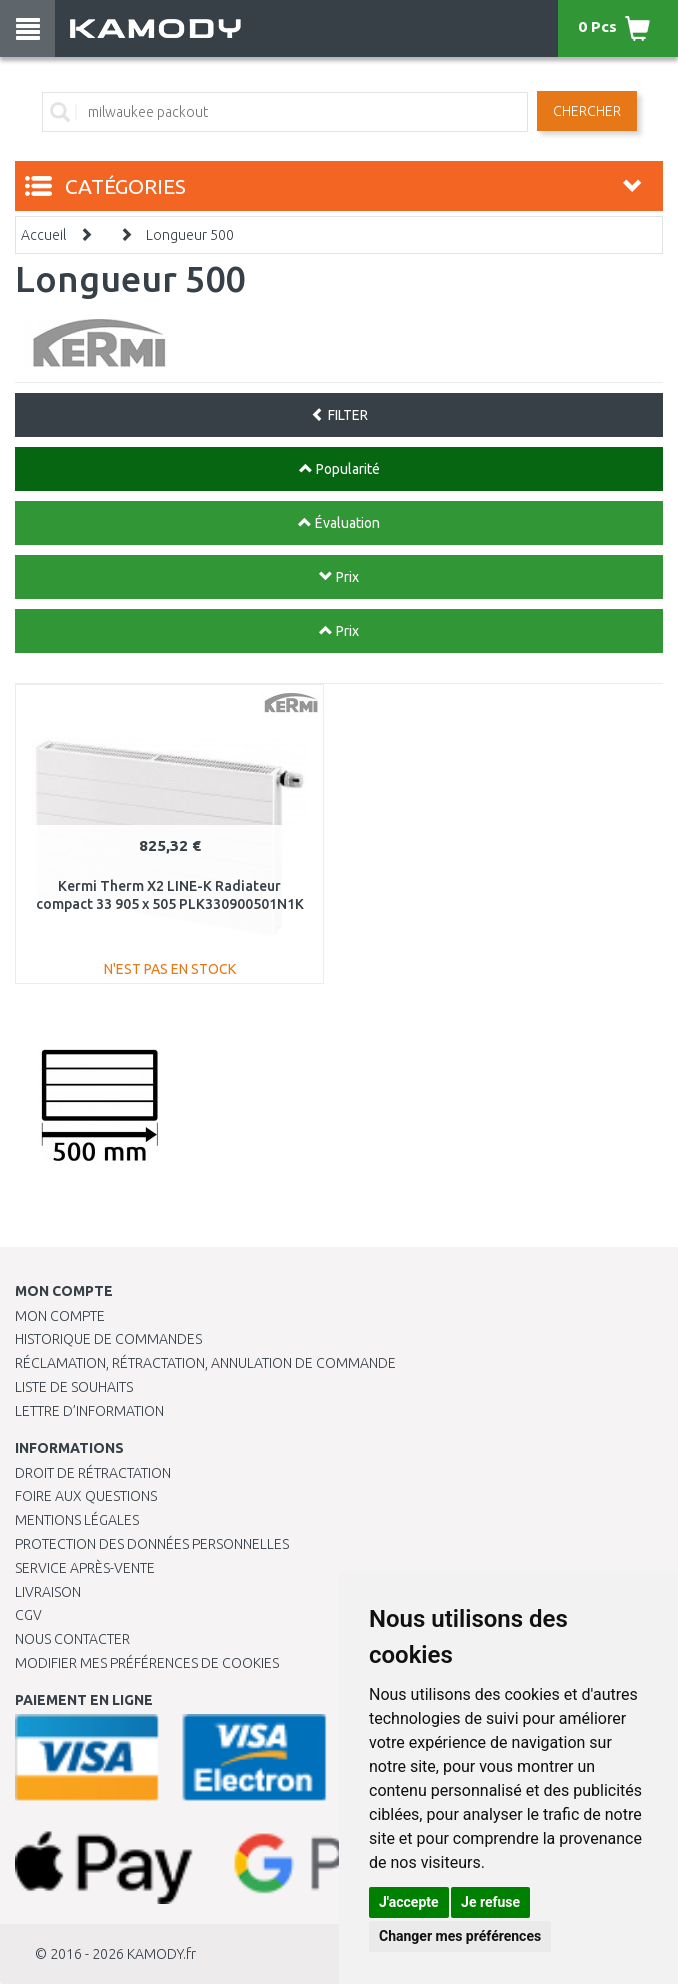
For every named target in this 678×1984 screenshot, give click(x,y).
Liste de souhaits (74, 1387)
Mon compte (60, 1316)
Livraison (48, 1592)
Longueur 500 (190, 235)
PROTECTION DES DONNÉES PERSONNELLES (152, 1544)
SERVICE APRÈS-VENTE (85, 1568)
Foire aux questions (86, 1496)
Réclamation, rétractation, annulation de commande (205, 1363)
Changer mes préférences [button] (460, 1936)
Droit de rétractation (93, 1473)
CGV (28, 1615)
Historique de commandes (108, 1339)
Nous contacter (72, 1639)
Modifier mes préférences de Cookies (147, 1663)
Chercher (587, 111)
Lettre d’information (89, 1411)
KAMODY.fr (161, 1954)
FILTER (339, 415)
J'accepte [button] (409, 1902)
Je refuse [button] (490, 1902)
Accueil (43, 235)
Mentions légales (77, 1520)
